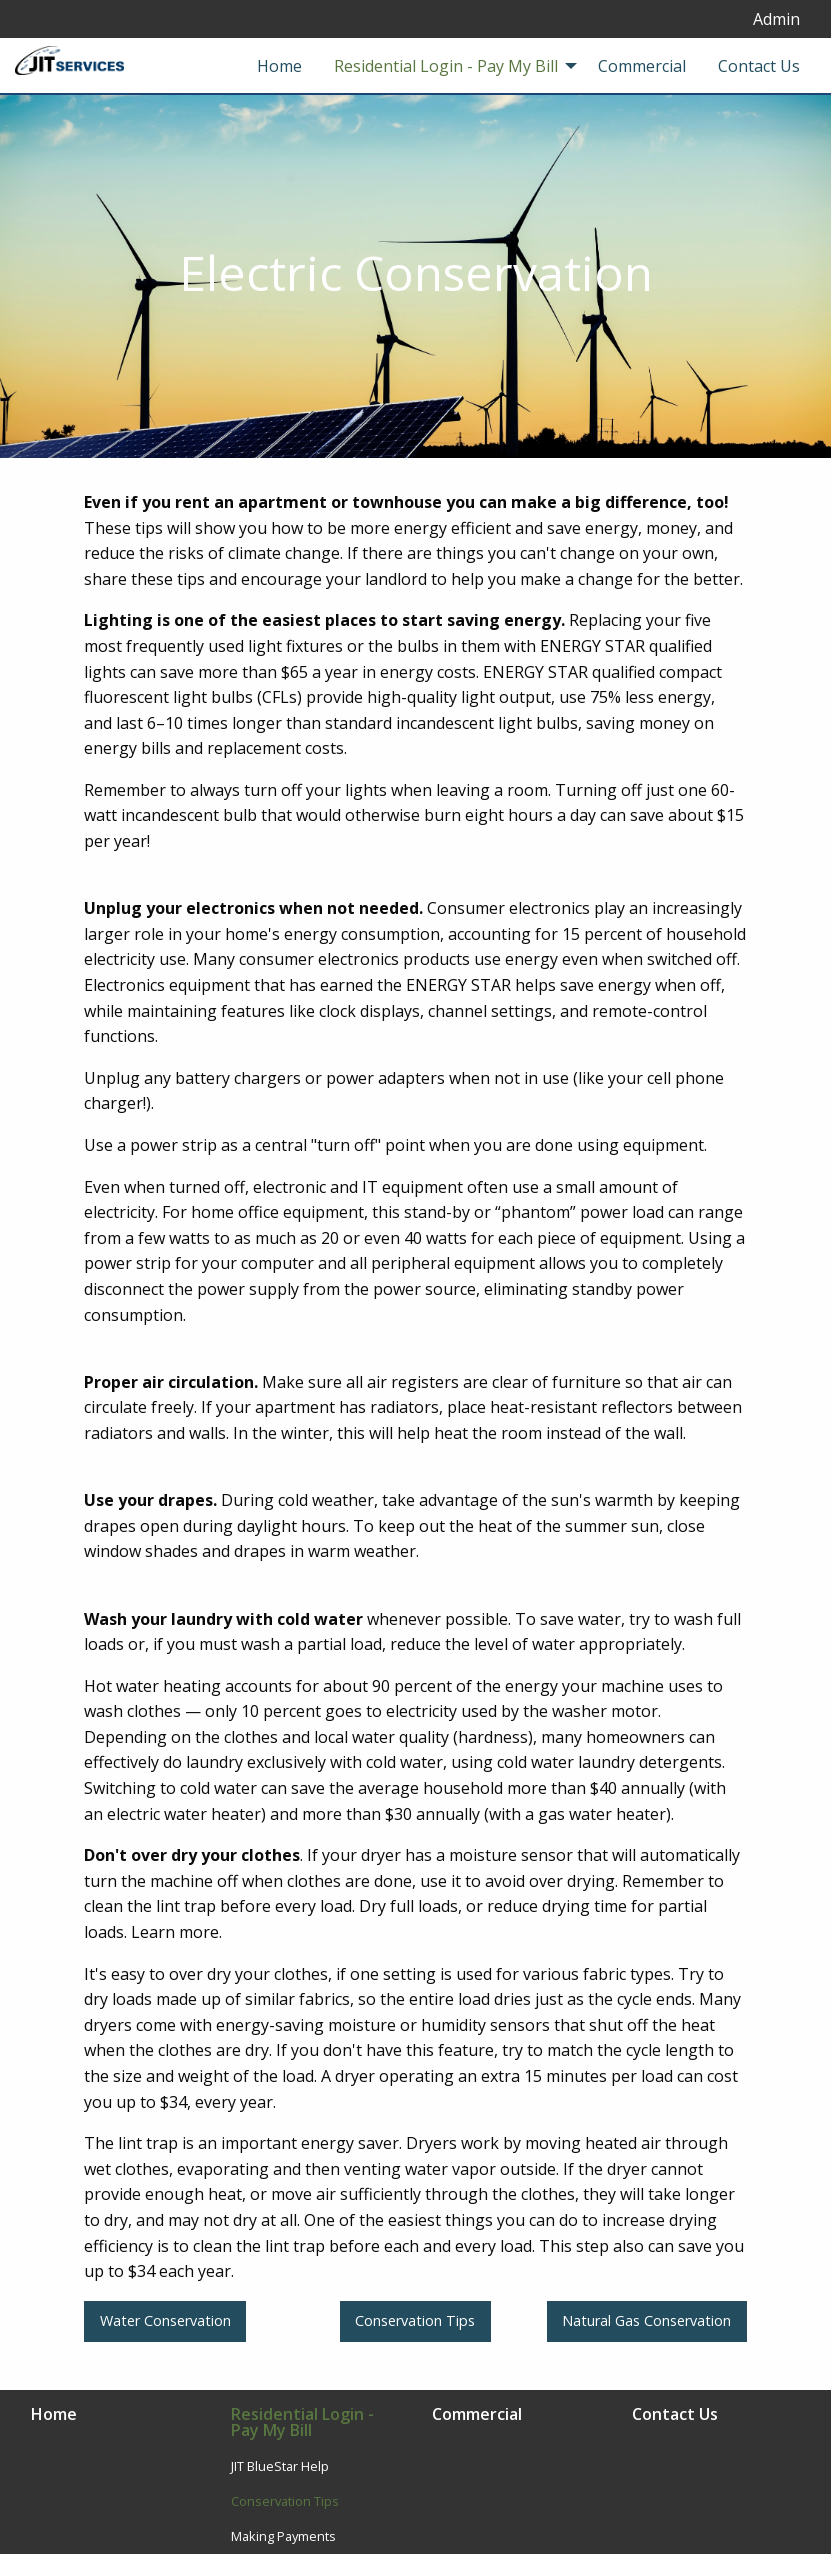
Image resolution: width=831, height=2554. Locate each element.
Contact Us (675, 2415)
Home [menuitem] (279, 66)
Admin (776, 19)
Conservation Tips (415, 2320)
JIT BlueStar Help (280, 2466)
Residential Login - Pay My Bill (302, 2423)
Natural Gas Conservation (646, 2320)
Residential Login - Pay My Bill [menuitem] (446, 66)
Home (54, 2415)
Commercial (477, 2415)
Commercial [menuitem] (642, 66)
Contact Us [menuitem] (759, 66)
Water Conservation (165, 2320)
